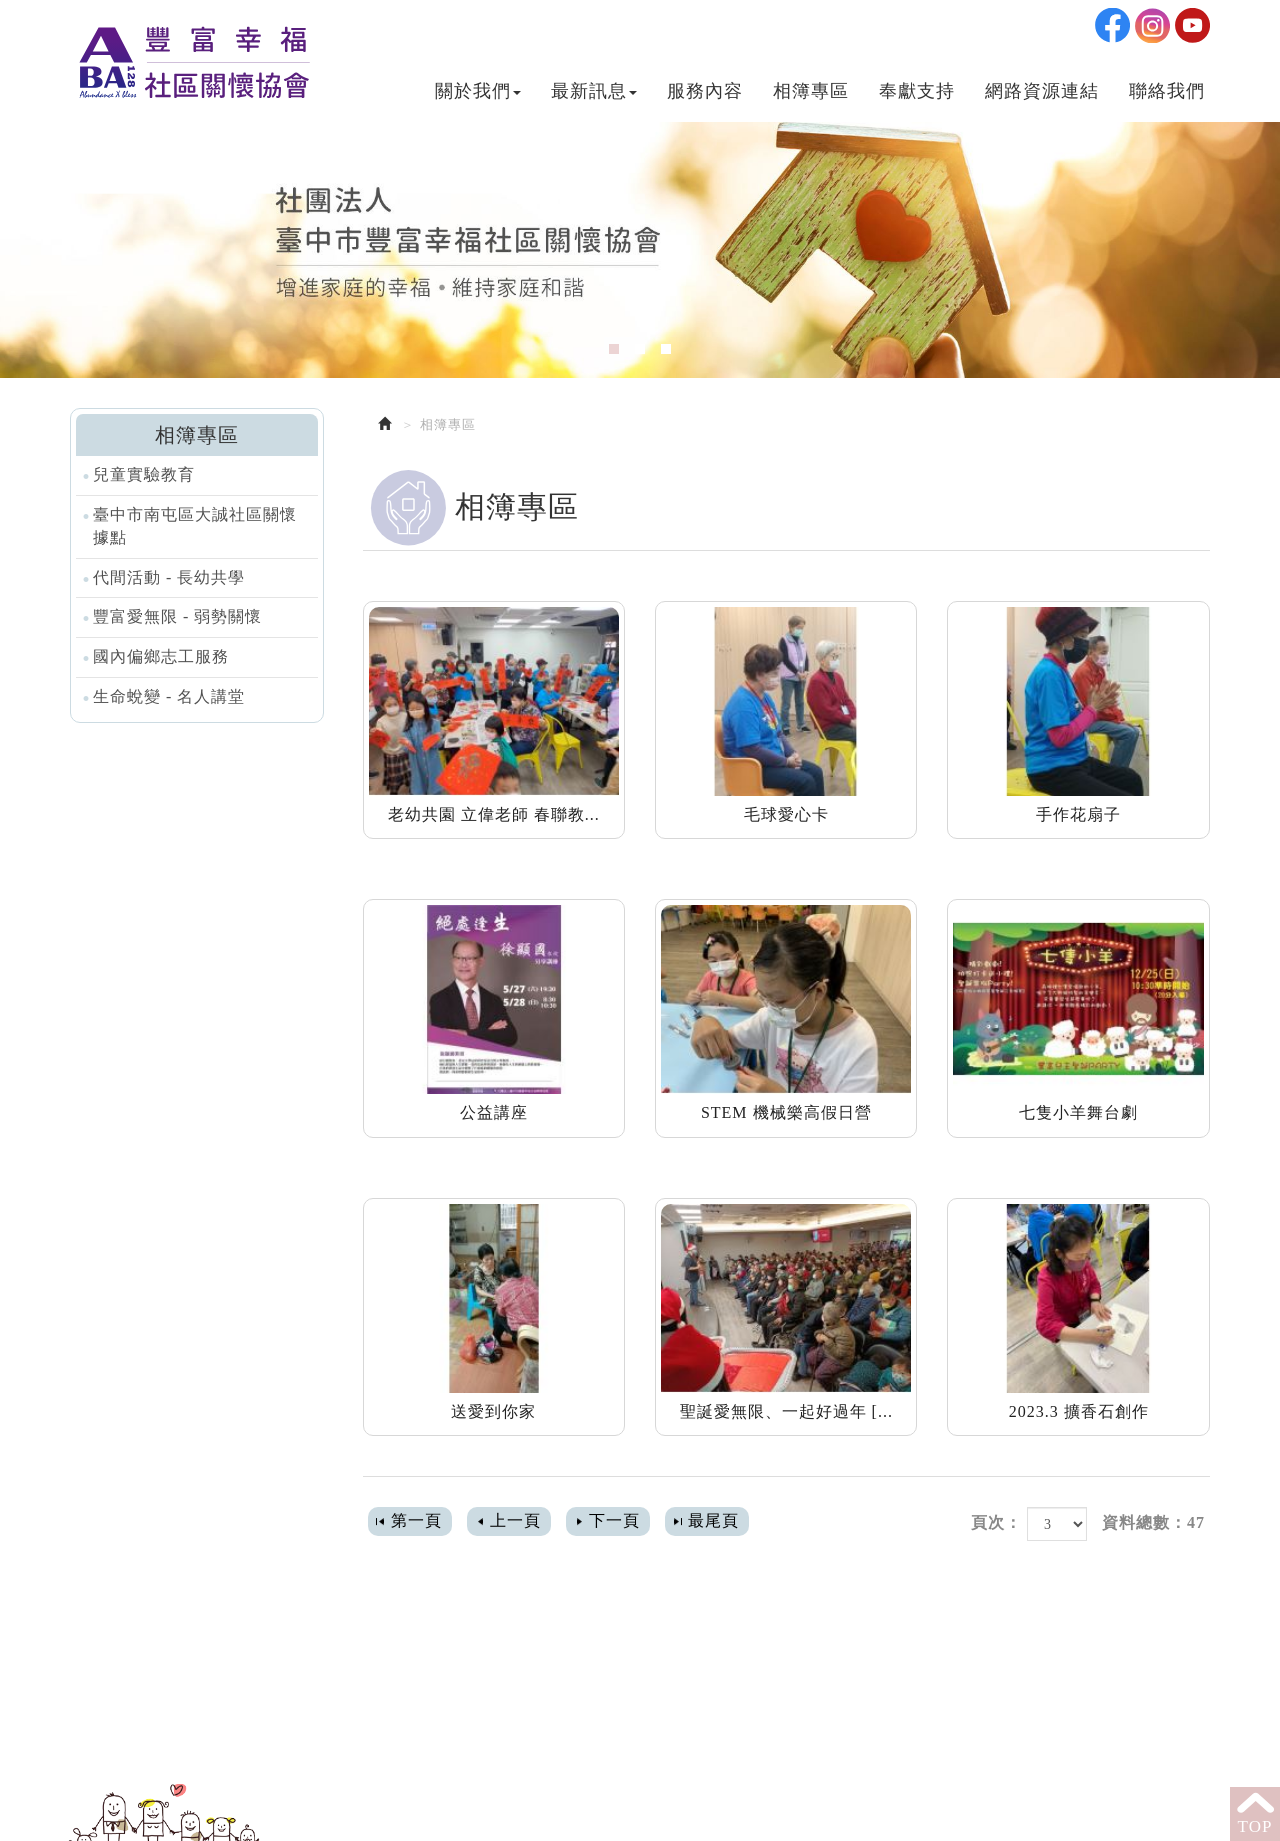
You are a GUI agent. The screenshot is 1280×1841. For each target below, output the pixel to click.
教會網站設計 (858, 1809)
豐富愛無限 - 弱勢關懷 (177, 616)
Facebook (1112, 20)
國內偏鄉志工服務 (161, 656)
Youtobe (1192, 20)
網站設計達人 (748, 1809)
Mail (404, 1707)
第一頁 (416, 1520)
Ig (1152, 20)
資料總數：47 (1153, 1522)
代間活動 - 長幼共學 (169, 577)
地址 (403, 1739)
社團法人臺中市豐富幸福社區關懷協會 (191, 56)
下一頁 (614, 1520)
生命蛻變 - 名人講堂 (169, 696)
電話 (403, 1675)
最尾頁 (713, 1520)
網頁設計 (648, 1809)
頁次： (996, 1522)
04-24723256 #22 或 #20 (516, 1675)
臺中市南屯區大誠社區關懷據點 (195, 526)
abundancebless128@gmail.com (544, 1707)
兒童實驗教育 (144, 474)
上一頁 (515, 1520)
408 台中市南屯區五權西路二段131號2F (574, 1739)
